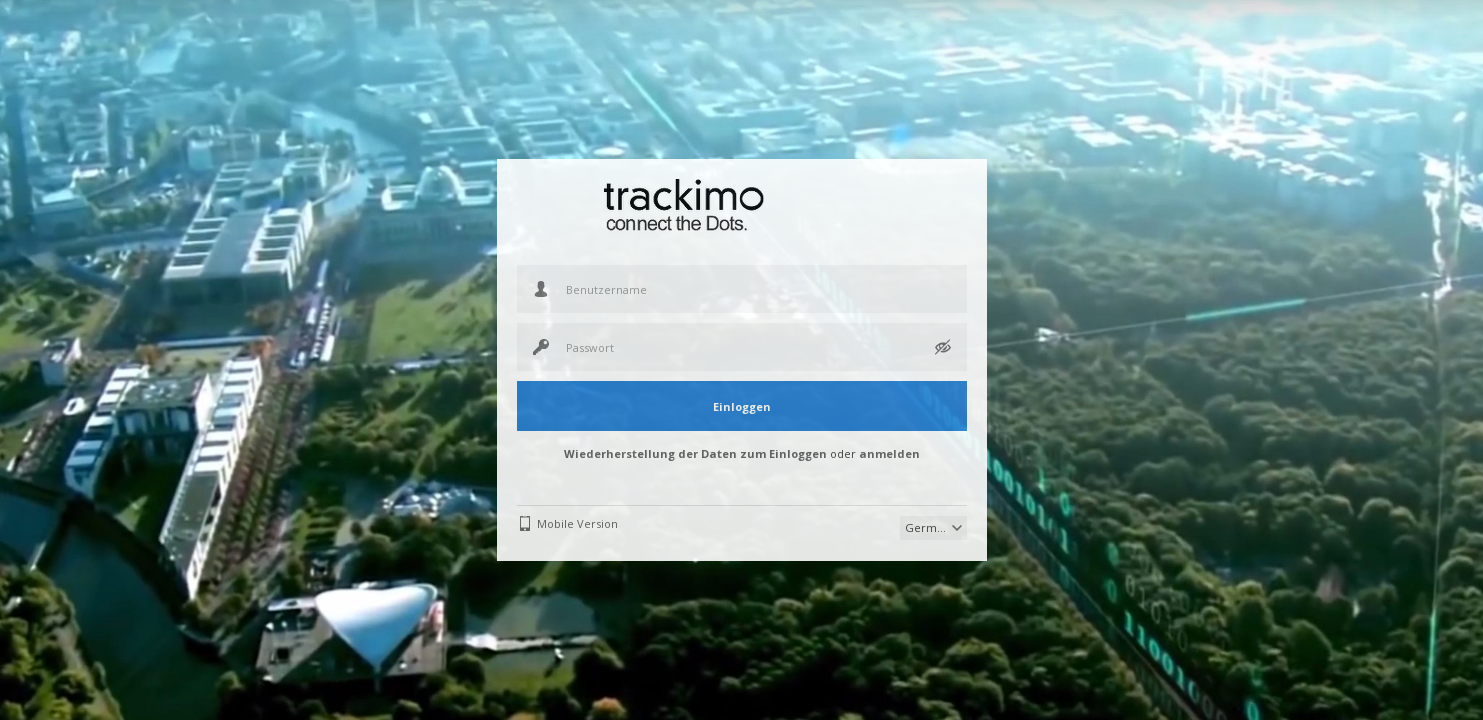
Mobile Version (577, 523)
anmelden (889, 453)
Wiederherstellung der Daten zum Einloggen (695, 453)
